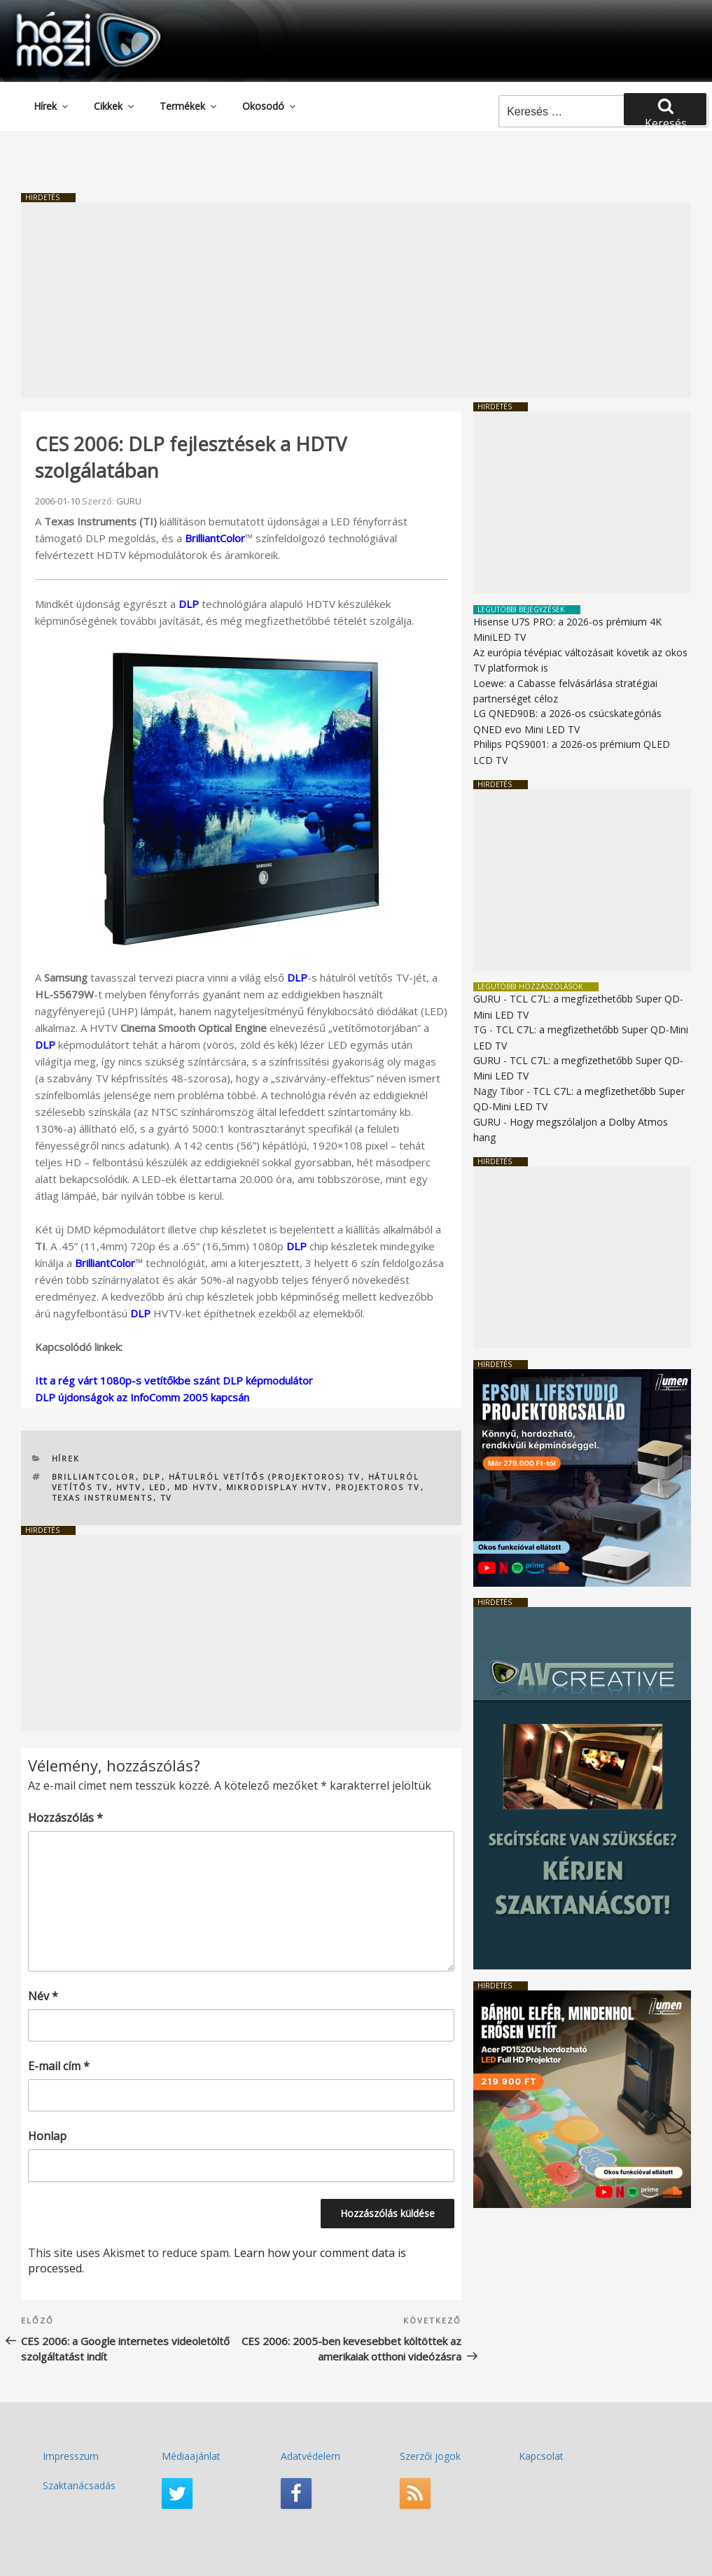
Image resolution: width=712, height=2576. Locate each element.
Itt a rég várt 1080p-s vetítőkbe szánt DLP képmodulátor (174, 1380)
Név (43, 1996)
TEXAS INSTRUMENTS (102, 1497)
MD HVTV (196, 1487)
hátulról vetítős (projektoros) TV (265, 1476)
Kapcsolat (541, 2456)
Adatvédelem (310, 2456)
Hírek (52, 106)
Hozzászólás (65, 1817)
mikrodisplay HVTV (277, 1487)
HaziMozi (68, 16)
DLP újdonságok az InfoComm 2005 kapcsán (142, 1397)
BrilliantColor (215, 538)
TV (166, 1497)
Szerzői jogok (430, 2456)
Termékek (189, 106)
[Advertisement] (356, 300)
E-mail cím (59, 2066)
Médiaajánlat (191, 2456)
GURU (128, 501)
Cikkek (115, 106)
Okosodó (270, 106)
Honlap (47, 2136)
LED (158, 1487)
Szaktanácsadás (79, 2485)
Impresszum (71, 2456)
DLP (189, 604)
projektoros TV (378, 1487)
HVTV (129, 1487)
